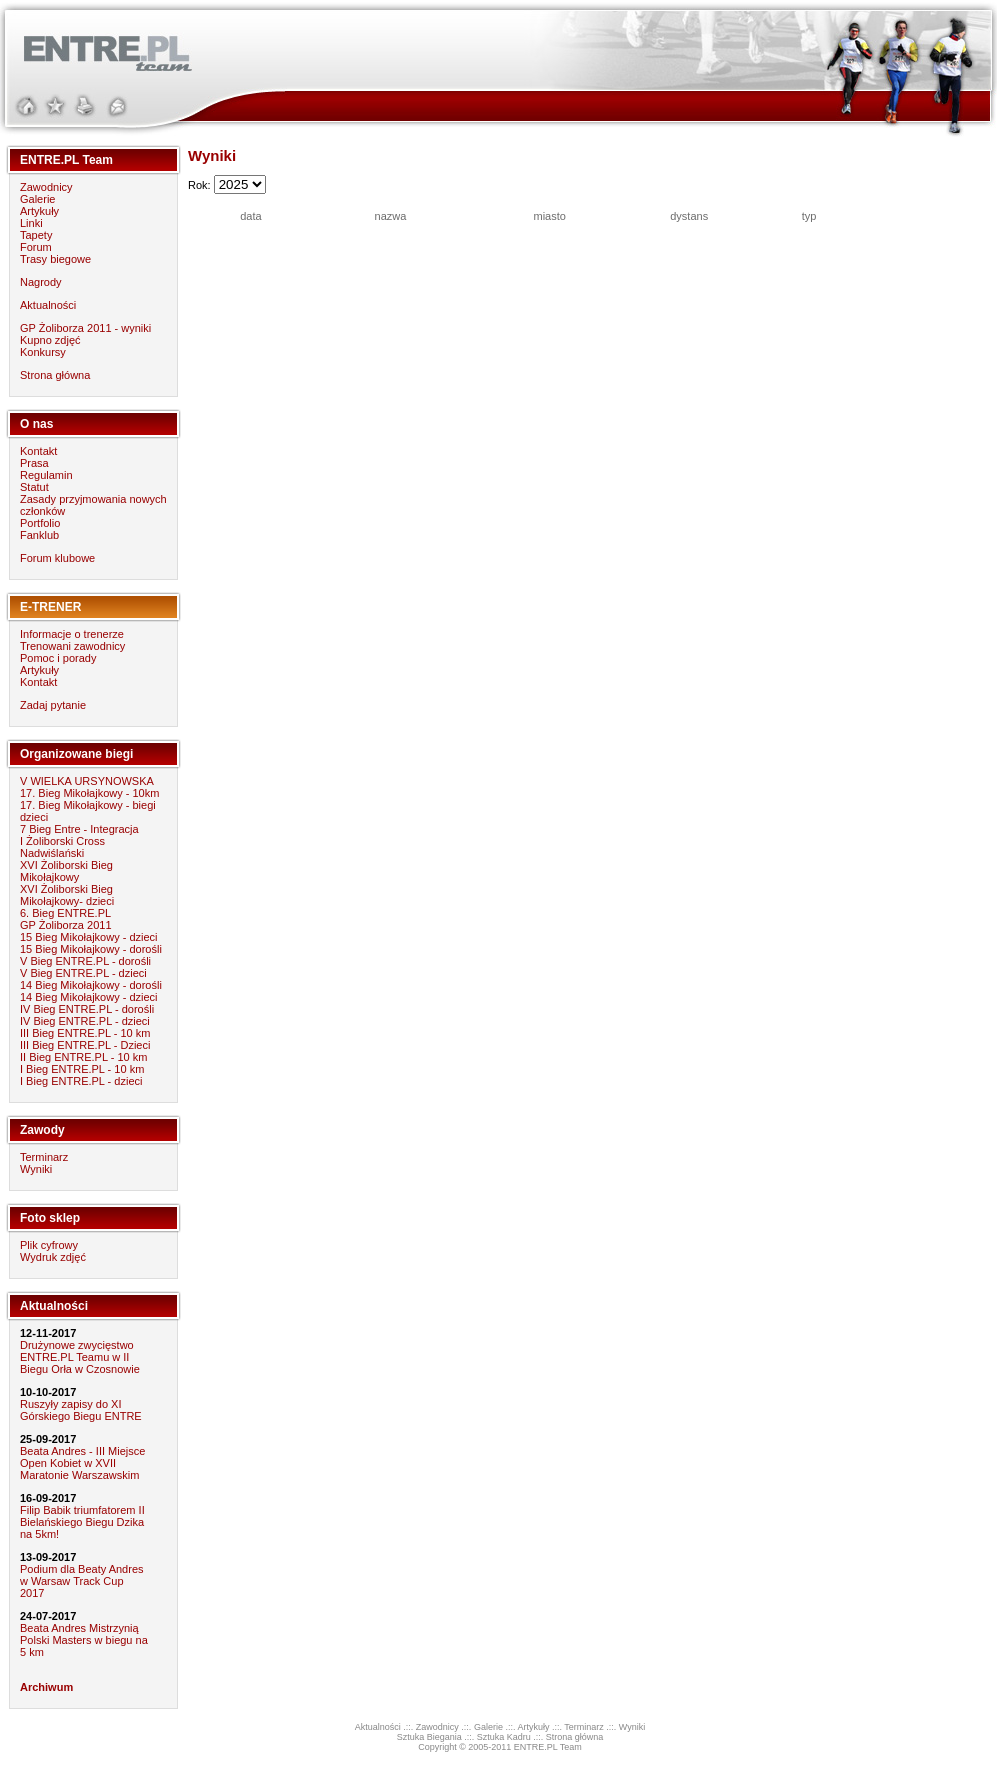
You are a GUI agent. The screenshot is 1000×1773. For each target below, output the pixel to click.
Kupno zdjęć (50, 340)
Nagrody (41, 282)
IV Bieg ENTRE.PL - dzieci (85, 1021)
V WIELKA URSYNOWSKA (87, 781)
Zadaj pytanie (53, 705)
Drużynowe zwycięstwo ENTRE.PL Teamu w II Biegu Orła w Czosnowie (80, 1357)
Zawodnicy (46, 187)
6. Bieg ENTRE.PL (65, 913)
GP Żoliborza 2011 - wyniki (85, 328)
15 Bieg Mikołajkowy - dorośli (91, 949)
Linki (31, 223)
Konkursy (43, 352)
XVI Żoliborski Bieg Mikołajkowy (66, 871)
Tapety (36, 235)
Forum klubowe (57, 558)
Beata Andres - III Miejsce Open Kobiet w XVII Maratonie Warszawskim (82, 1463)
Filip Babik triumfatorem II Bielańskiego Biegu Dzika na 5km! (82, 1522)
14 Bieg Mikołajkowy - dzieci (89, 997)
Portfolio (40, 523)
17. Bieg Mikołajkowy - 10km (89, 793)
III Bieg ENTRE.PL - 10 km (85, 1033)
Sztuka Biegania (429, 1737)
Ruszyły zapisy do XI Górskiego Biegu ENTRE (81, 1410)
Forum (36, 247)
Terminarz (44, 1157)
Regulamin (46, 475)
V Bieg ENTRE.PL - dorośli (85, 961)
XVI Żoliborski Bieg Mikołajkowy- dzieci (67, 895)
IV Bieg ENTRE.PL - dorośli (87, 1009)
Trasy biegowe (55, 259)
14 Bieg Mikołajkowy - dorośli (91, 985)
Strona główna (55, 375)
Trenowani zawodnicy (72, 646)
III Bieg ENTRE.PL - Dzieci (85, 1045)
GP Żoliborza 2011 (66, 925)
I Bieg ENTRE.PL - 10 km (82, 1069)
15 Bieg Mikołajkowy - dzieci (89, 937)
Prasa (34, 463)
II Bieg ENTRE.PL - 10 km (83, 1057)
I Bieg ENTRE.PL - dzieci (81, 1081)
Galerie (37, 199)
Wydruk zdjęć (53, 1257)
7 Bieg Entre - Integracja (79, 829)
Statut (34, 487)
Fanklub (39, 535)
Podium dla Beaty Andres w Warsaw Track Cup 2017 (82, 1581)
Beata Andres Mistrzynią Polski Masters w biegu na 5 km (84, 1640)
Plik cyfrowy (49, 1245)
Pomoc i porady (58, 658)
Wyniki (36, 1169)
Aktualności (48, 305)
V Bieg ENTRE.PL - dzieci (83, 973)
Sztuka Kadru (504, 1737)
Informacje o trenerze (72, 634)
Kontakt (38, 451)
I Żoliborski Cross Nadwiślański (62, 847)
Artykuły (39, 211)
